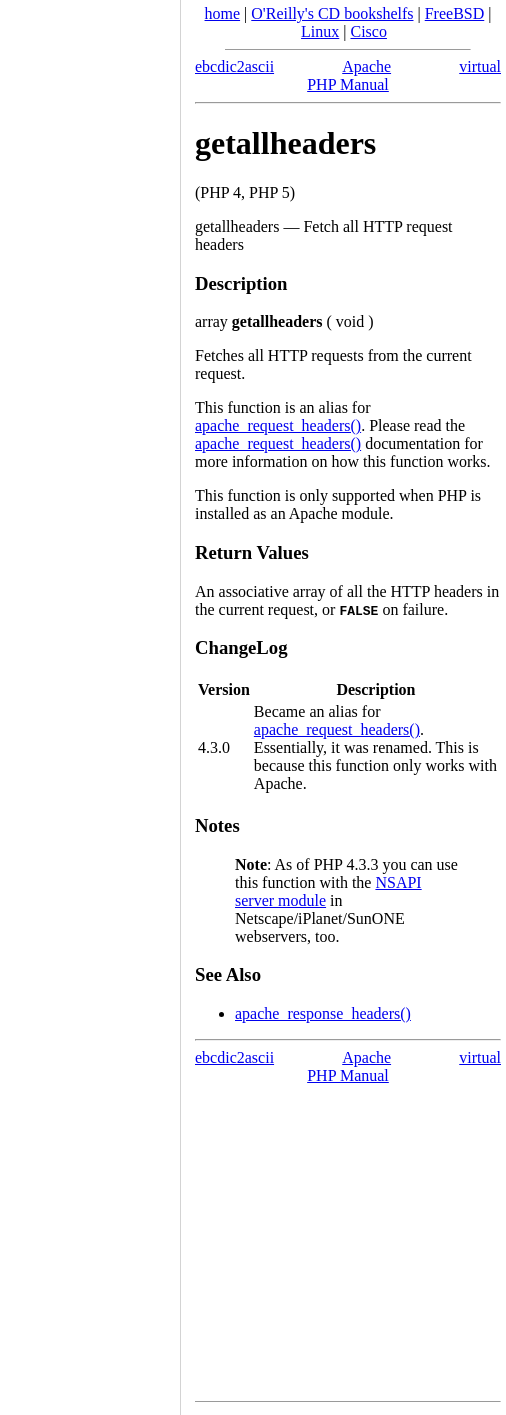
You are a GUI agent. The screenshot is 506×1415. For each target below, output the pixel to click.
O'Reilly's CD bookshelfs (332, 13)
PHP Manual (348, 84)
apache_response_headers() (323, 1013)
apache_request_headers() (278, 425)
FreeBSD (455, 13)
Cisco (368, 31)
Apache (366, 66)
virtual (480, 66)
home (223, 13)
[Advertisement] (90, 701)
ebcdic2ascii (234, 66)
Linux (320, 31)
